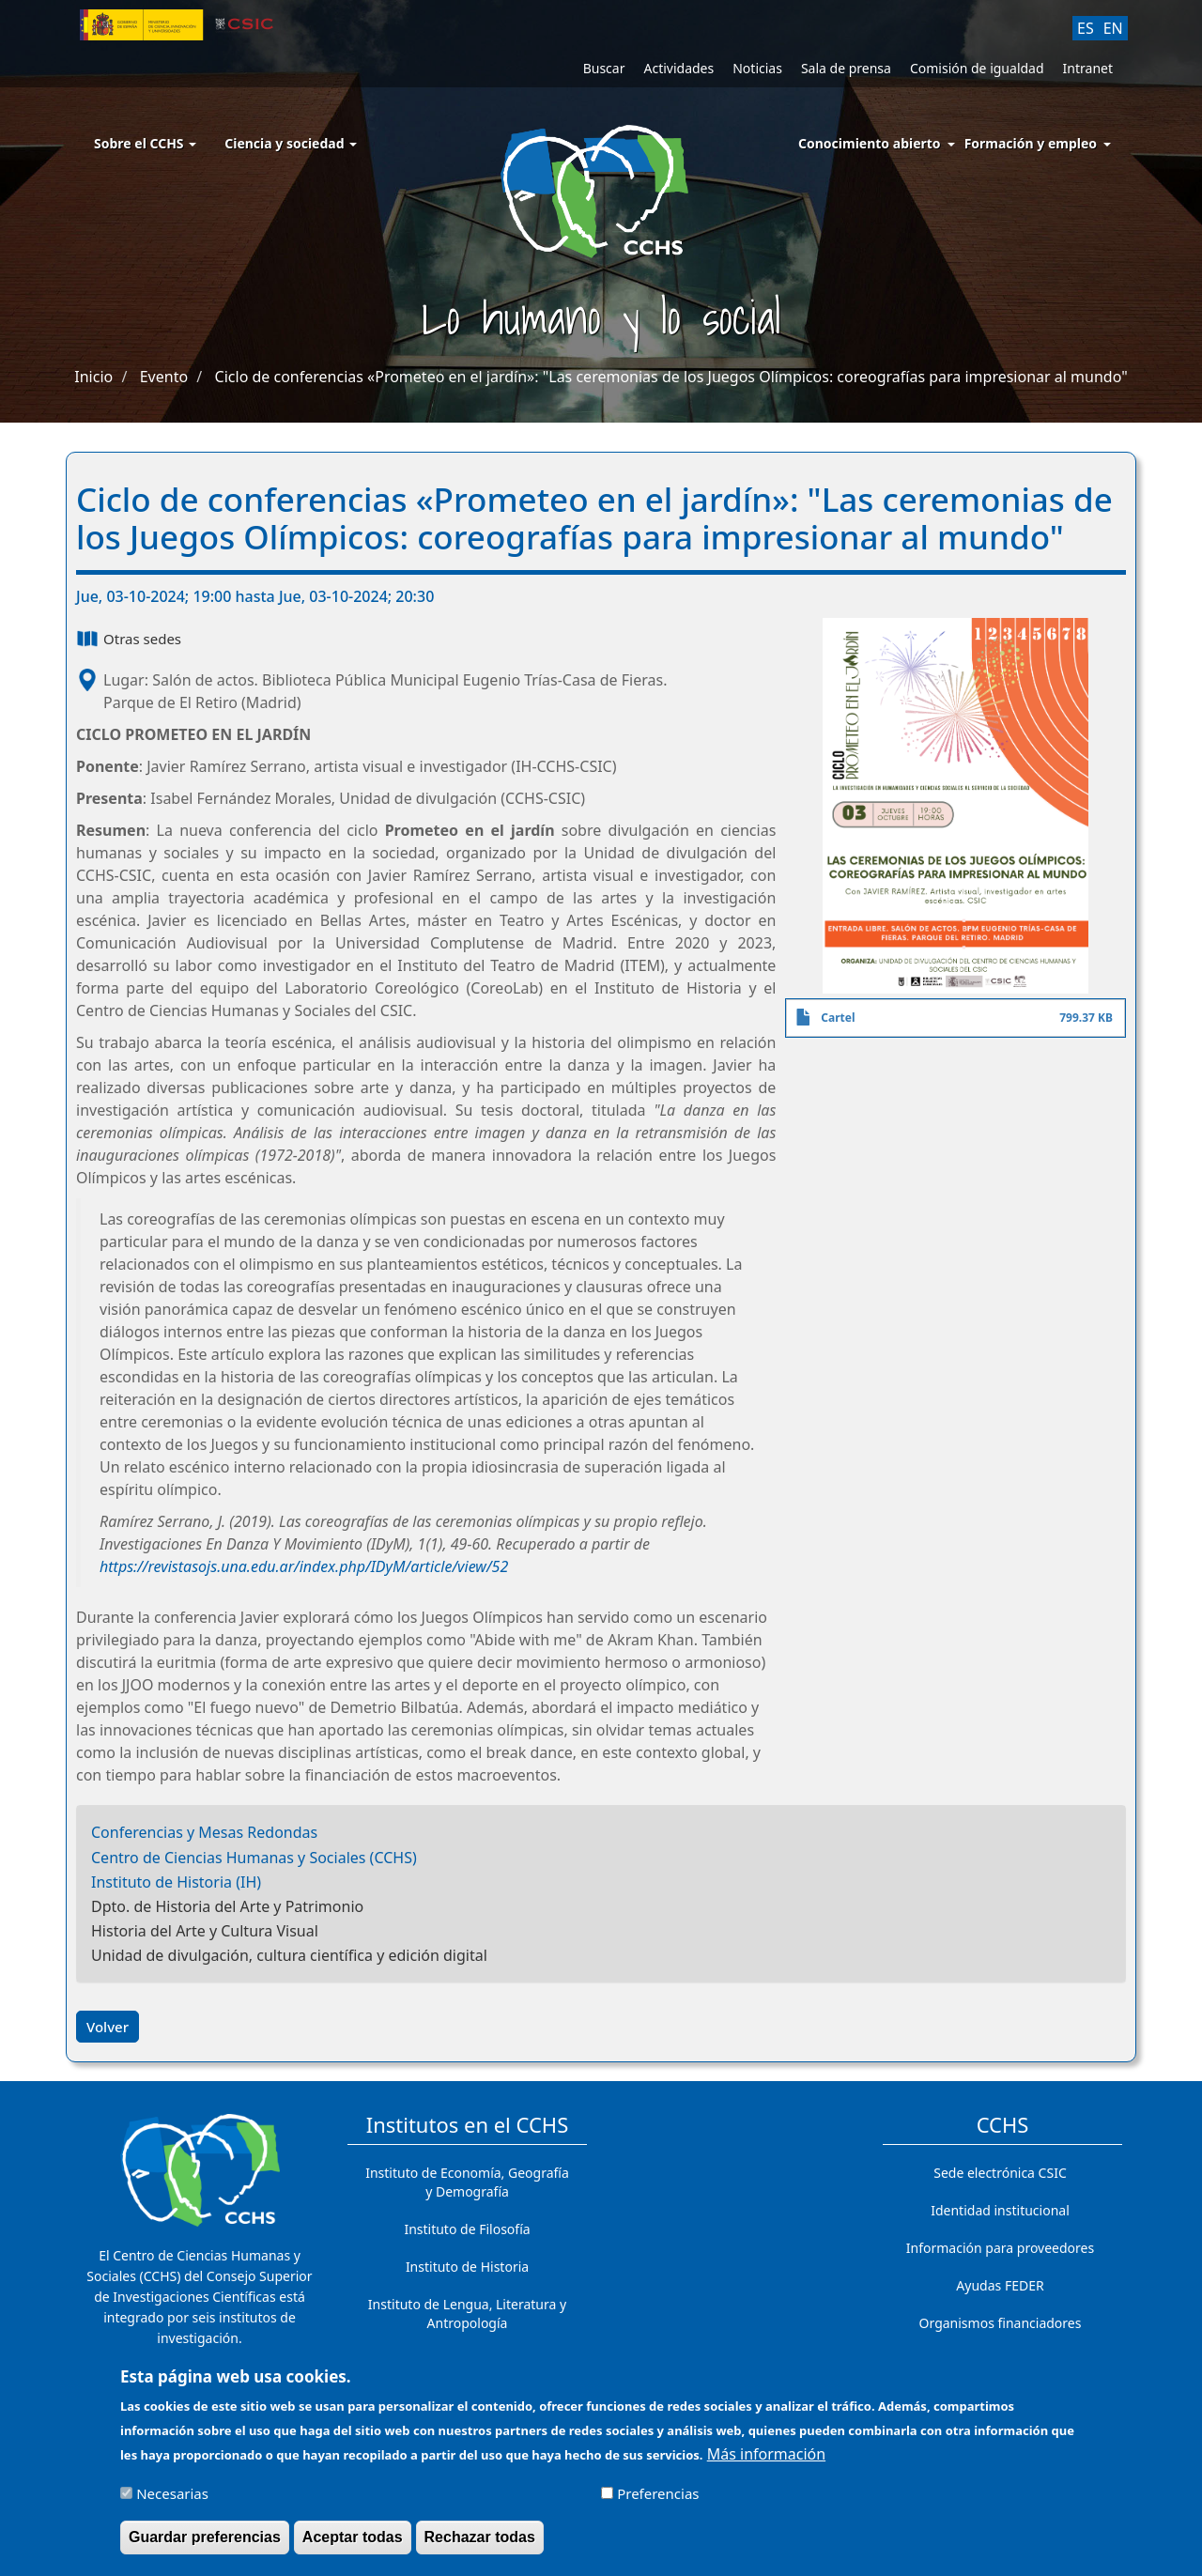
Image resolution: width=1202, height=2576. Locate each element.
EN (1113, 28)
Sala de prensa (846, 68)
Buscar (604, 68)
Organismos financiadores (1000, 2323)
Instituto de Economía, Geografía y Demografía (467, 2182)
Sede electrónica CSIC (999, 2173)
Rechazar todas (479, 2545)
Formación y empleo (1030, 143)
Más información (766, 2462)
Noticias (757, 68)
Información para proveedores (1000, 2248)
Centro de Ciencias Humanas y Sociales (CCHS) (254, 1857)
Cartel (838, 1018)
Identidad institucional (1000, 2210)
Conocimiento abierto (869, 143)
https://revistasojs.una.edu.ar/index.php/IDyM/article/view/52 (304, 1566)
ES (1085, 28)
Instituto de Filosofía (467, 2229)
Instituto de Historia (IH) (176, 1882)
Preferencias (658, 2501)
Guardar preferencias (205, 2545)
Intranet (1088, 68)
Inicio (93, 376)
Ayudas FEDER (999, 2285)
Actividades (678, 68)
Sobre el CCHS (145, 143)
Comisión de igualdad (977, 68)
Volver (107, 2026)
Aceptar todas (352, 2545)
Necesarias (172, 2501)
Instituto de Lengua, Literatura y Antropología (467, 2313)
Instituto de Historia (467, 2266)
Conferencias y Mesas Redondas (204, 1832)
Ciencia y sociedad (290, 143)
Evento (164, 376)
